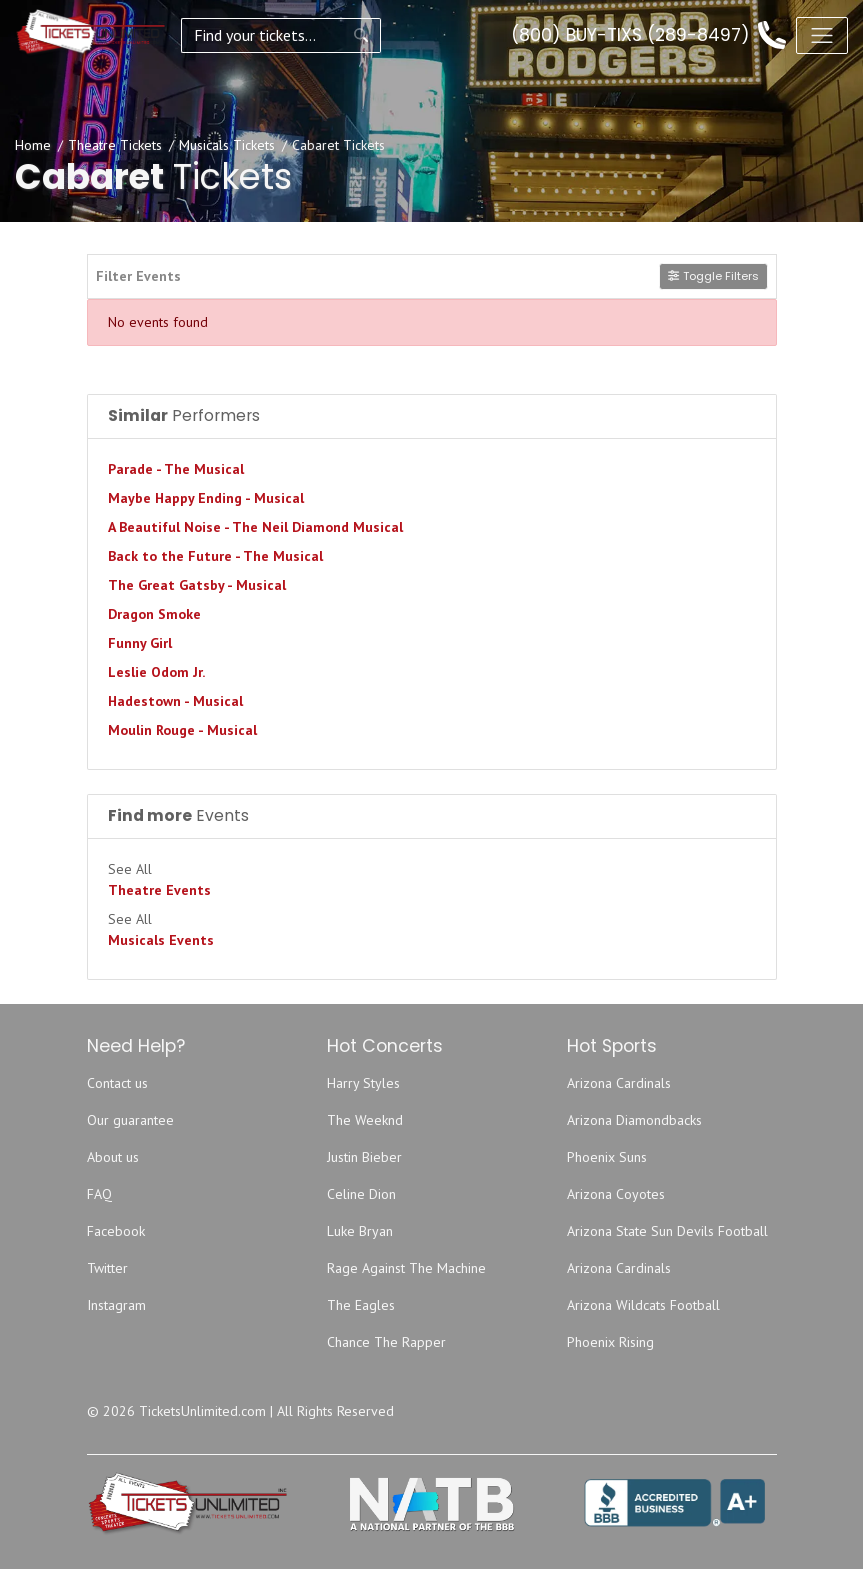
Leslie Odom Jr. (156, 672)
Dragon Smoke (154, 614)
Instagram (116, 1305)
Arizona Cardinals (619, 1083)
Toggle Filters (713, 276)
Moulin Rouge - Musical (182, 730)
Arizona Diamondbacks (634, 1120)
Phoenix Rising (610, 1342)
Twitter (107, 1268)
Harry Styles (363, 1083)
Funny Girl (140, 643)
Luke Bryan (360, 1231)
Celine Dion (361, 1194)
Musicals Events (161, 940)
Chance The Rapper (386, 1342)
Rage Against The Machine (406, 1268)
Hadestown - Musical (175, 701)
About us (113, 1157)
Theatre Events (159, 890)
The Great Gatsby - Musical (197, 585)
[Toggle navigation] (822, 35)
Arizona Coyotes (616, 1194)
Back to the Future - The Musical (215, 556)
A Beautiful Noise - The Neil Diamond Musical (255, 527)
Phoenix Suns (607, 1157)
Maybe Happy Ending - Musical (206, 498)
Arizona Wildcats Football (643, 1305)
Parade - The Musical (176, 469)
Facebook (116, 1231)
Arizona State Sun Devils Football (667, 1231)
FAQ (99, 1194)
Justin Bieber (364, 1157)
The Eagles (361, 1305)
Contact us (117, 1083)
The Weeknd (365, 1120)
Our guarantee (130, 1120)
